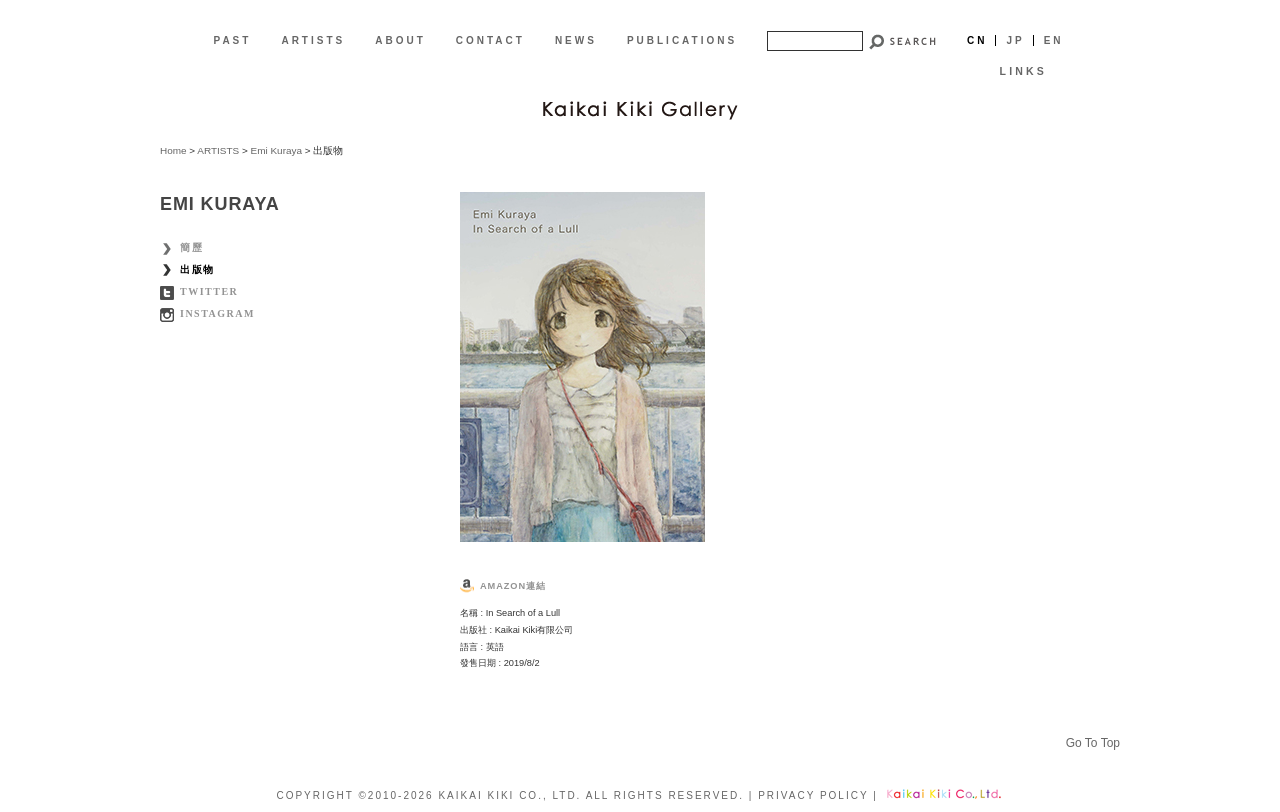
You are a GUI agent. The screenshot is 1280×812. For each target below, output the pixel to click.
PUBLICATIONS (682, 40)
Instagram (217, 313)
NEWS (576, 40)
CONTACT (490, 40)
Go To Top (1093, 743)
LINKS (1023, 71)
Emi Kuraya (276, 150)
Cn (977, 40)
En (1054, 40)
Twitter (209, 291)
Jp (1015, 40)
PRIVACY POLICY (813, 795)
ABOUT (400, 40)
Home (173, 150)
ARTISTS (313, 40)
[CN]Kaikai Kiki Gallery (640, 108)
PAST (232, 40)
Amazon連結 (513, 586)
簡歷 (191, 247)
